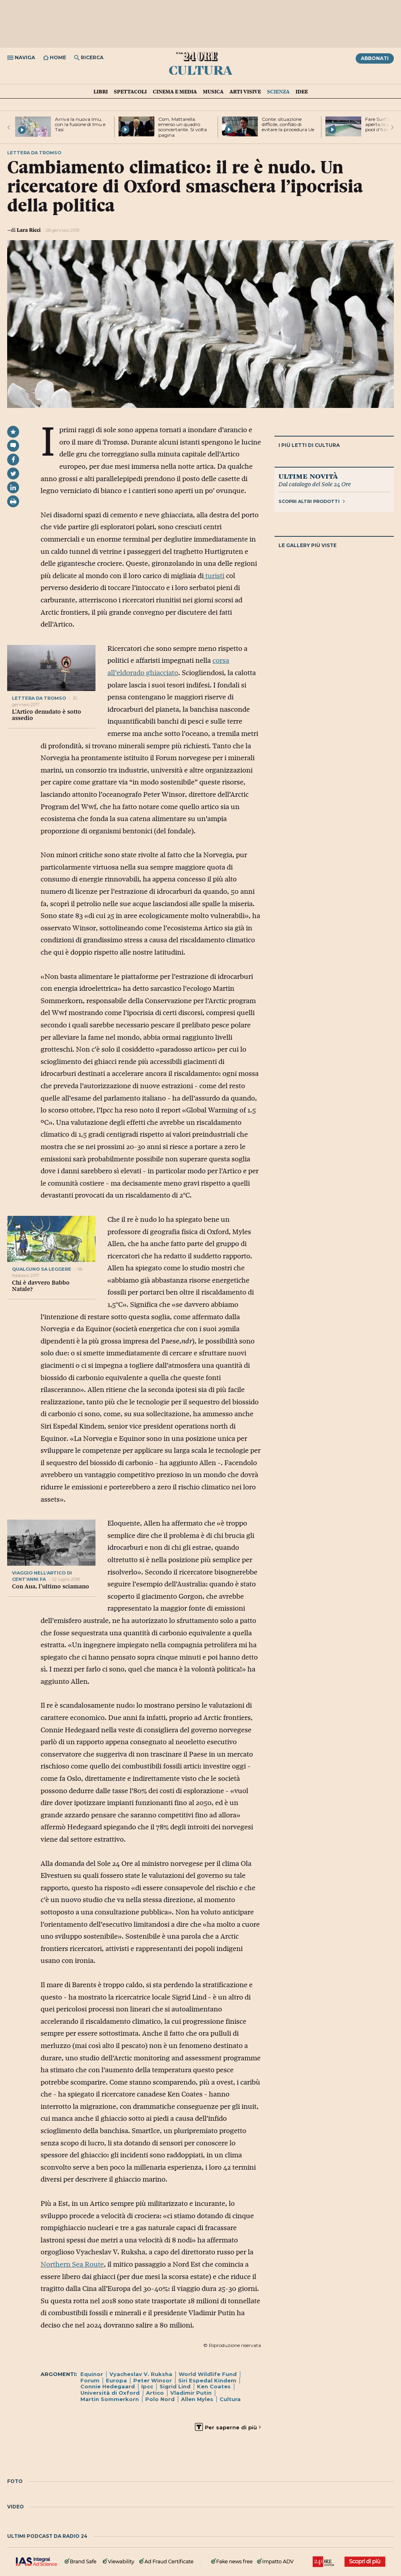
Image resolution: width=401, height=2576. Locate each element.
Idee (302, 91)
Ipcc (147, 2386)
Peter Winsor (152, 2380)
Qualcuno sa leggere (41, 1269)
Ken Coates (214, 2386)
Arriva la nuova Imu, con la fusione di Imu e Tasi (80, 124)
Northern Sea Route (72, 2264)
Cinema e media (175, 91)
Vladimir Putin (191, 2393)
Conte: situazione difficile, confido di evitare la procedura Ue (288, 124)
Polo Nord (160, 2399)
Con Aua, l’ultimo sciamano (50, 1586)
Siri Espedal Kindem (207, 2380)
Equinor (91, 2374)
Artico (155, 2393)
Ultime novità (308, 476)
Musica (213, 91)
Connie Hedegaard (107, 2386)
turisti (214, 575)
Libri (100, 91)
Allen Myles (197, 2399)
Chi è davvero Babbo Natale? (41, 1286)
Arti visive (245, 91)
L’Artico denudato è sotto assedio (46, 715)
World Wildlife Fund (208, 2374)
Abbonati (375, 58)
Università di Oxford (110, 2393)
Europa (116, 2380)
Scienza (278, 91)
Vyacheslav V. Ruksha (140, 2374)
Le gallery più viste (307, 545)
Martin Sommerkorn (109, 2399)
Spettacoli (130, 91)
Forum (89, 2380)
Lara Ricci (29, 229)
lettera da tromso (39, 698)
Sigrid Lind (175, 2386)
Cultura (200, 69)
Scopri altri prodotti (311, 501)
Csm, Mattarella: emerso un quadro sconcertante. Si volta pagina (182, 127)
